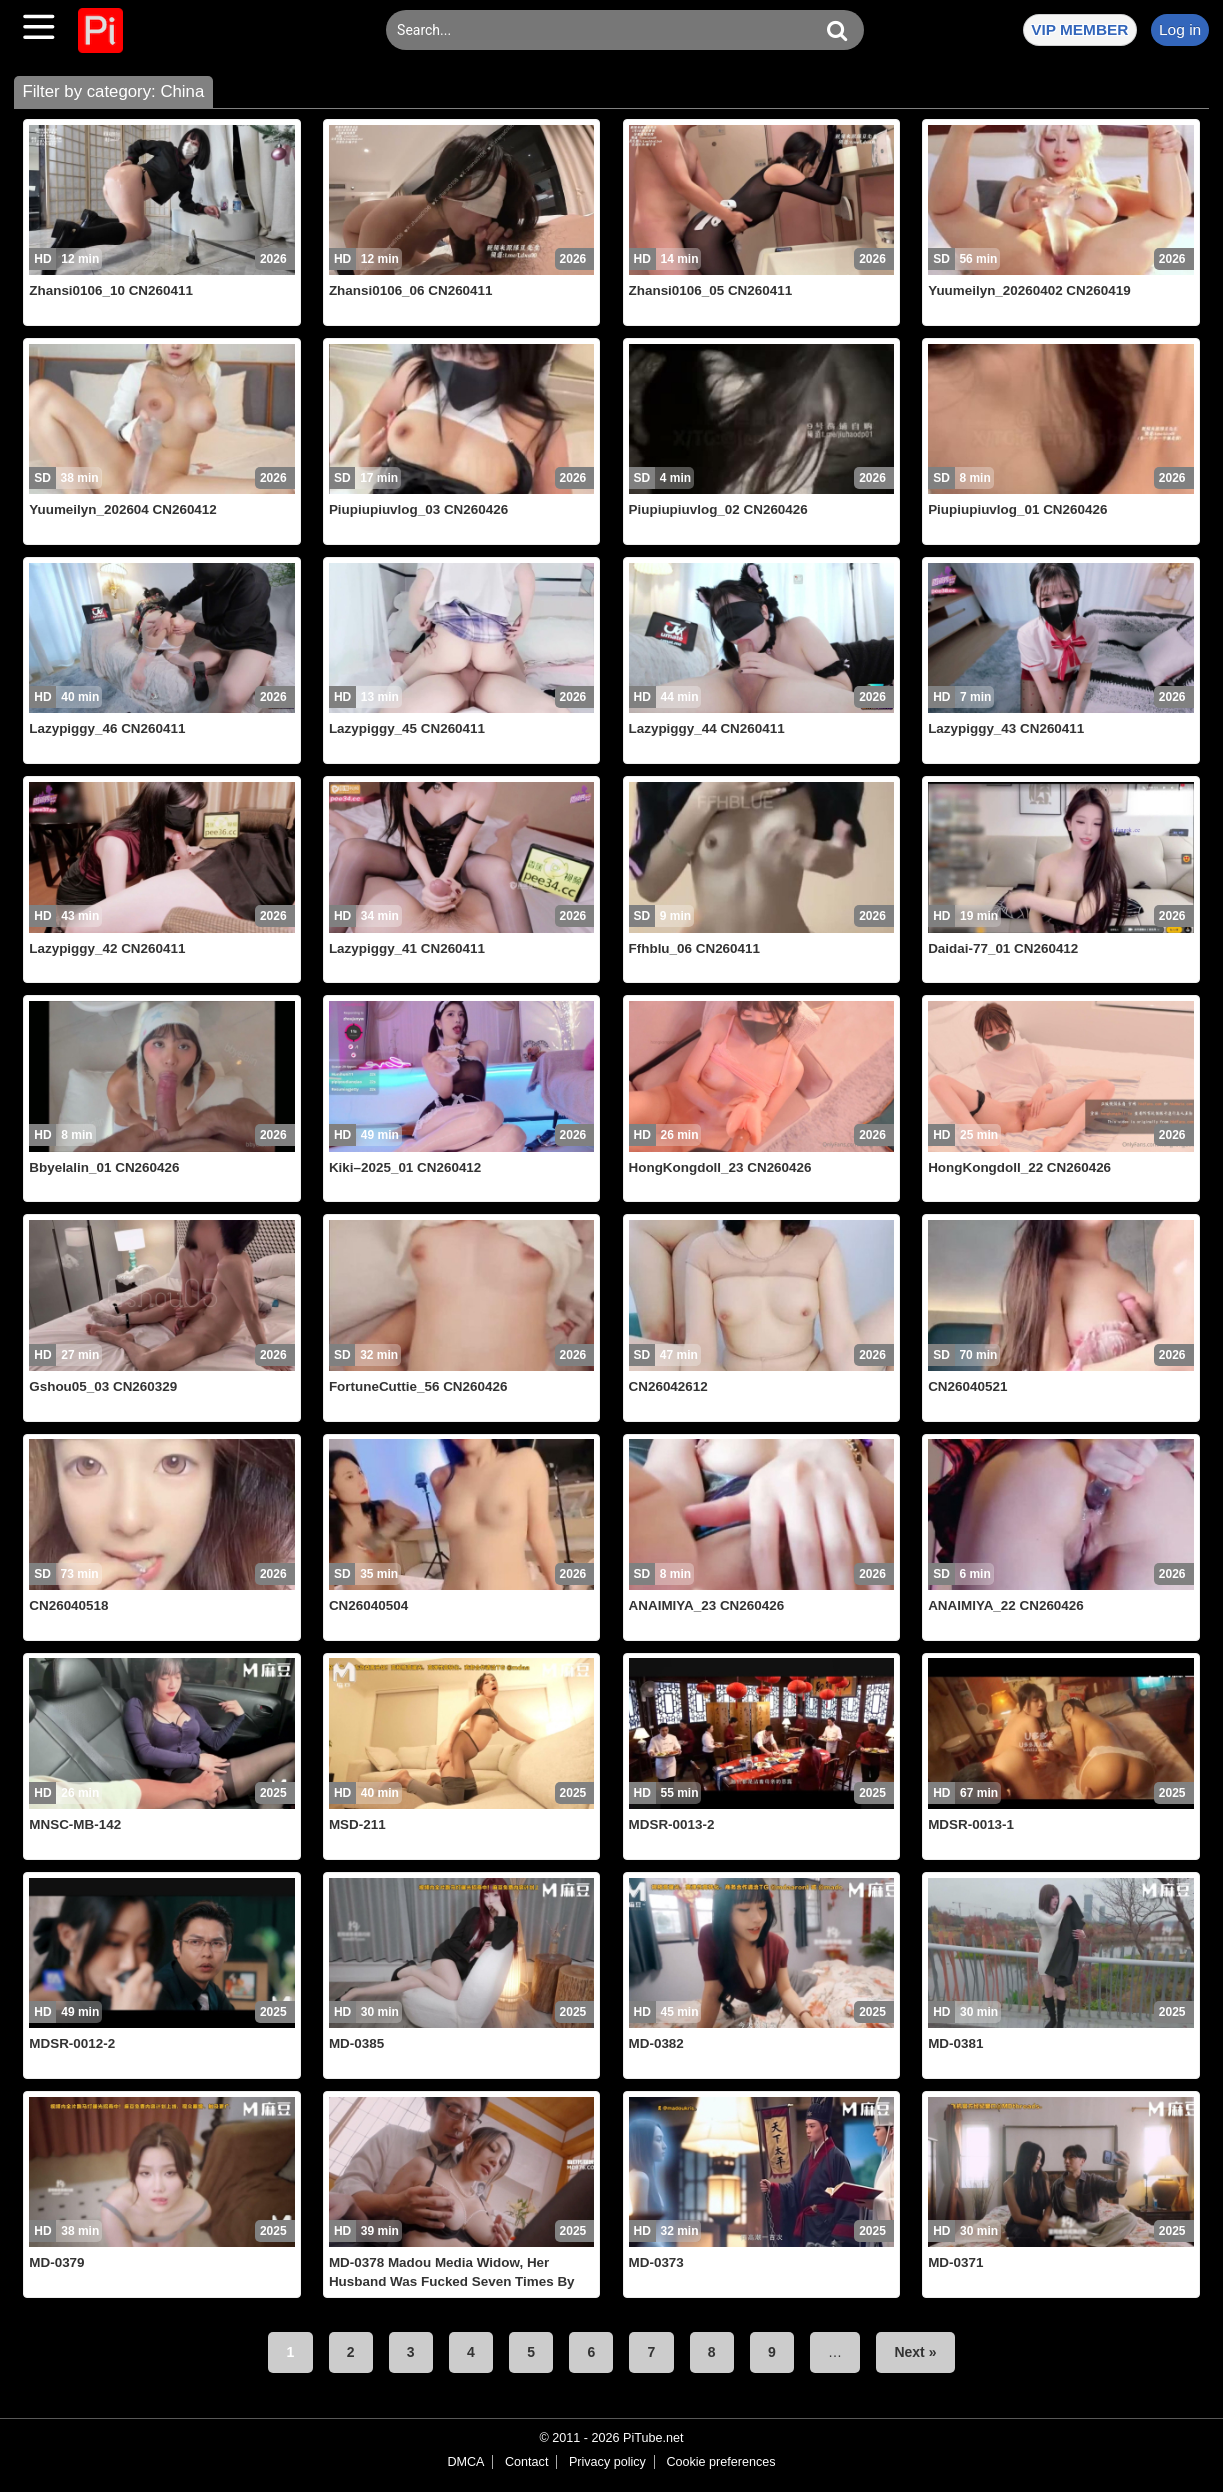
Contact (526, 2462)
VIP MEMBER (1079, 29)
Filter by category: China (113, 91)
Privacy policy (607, 2462)
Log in (1180, 29)
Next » (915, 2352)
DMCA (465, 2462)
